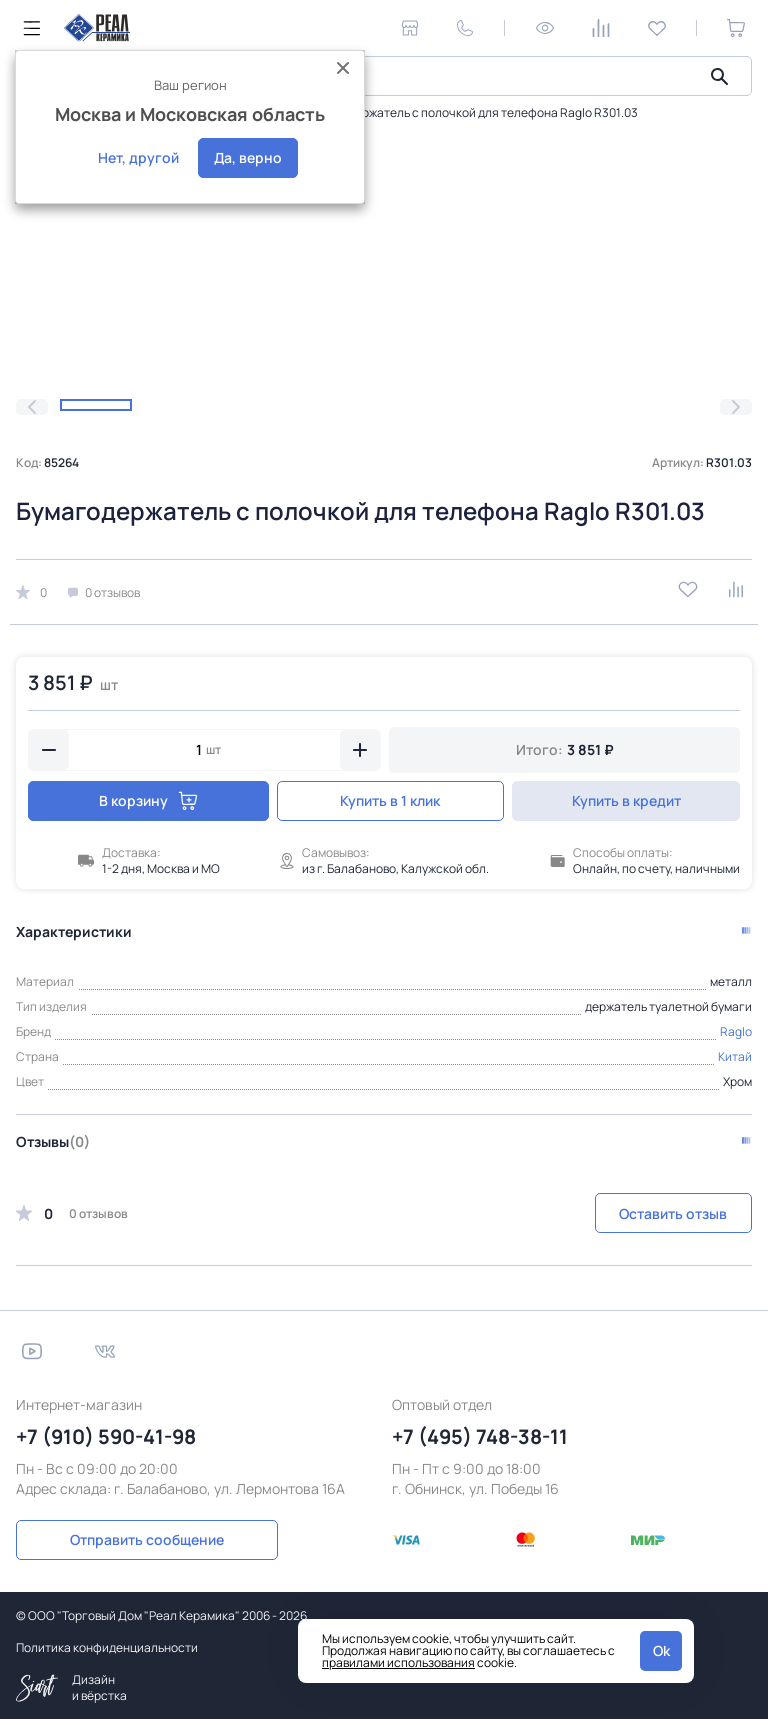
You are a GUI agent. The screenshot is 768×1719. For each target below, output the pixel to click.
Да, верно (248, 157)
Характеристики (74, 931)
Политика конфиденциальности (107, 1646)
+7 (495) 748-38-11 (480, 1436)
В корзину (144, 800)
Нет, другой (138, 157)
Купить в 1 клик (384, 800)
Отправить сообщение (128, 1538)
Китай (735, 1056)
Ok (661, 1650)
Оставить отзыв (673, 1213)
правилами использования (398, 1662)
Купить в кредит (624, 800)
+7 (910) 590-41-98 (106, 1436)
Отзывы (53, 1141)
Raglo (736, 1031)
